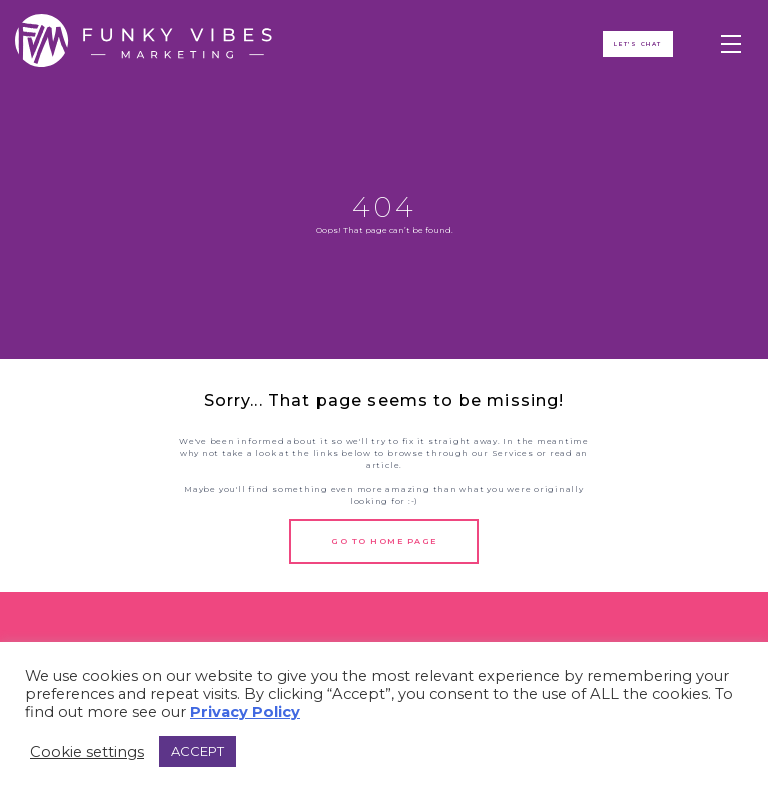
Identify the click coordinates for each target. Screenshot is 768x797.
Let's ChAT (638, 46)
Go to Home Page (384, 541)
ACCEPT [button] (197, 751)
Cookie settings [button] (87, 752)
